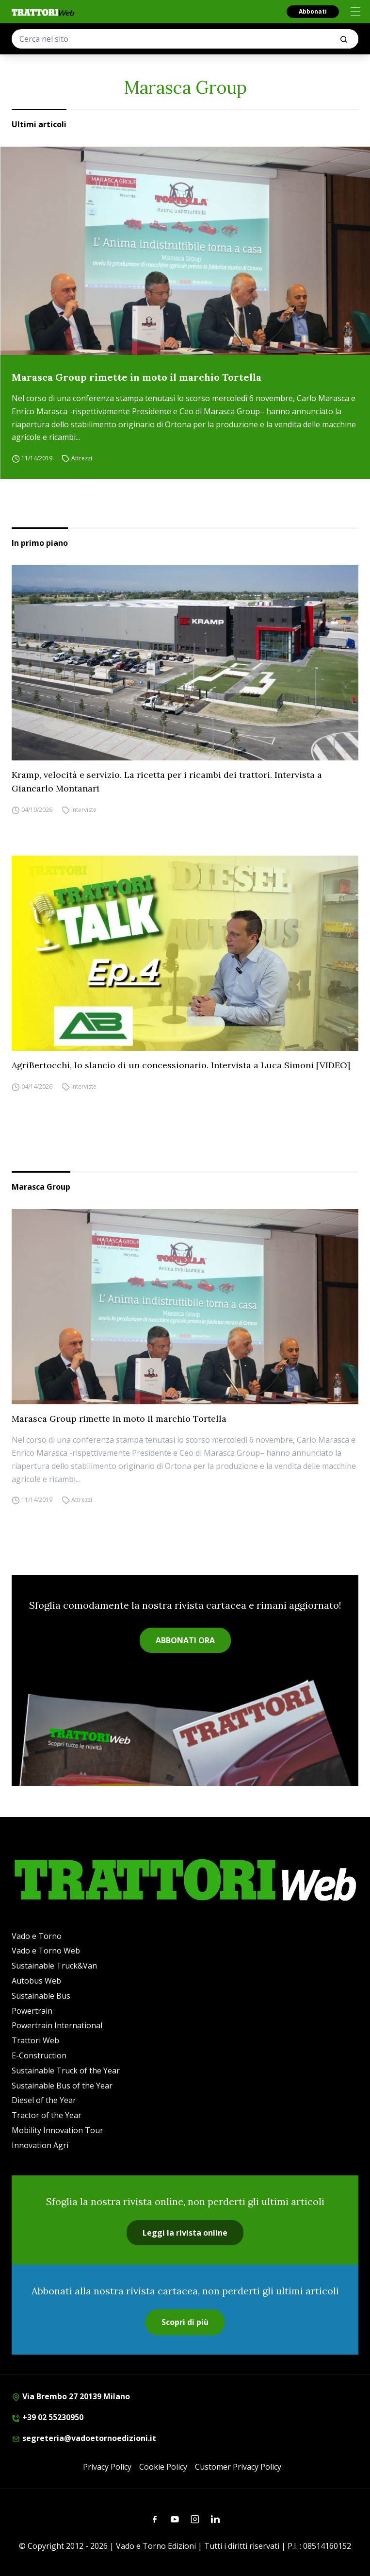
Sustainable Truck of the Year (66, 2070)
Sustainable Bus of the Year (62, 2085)
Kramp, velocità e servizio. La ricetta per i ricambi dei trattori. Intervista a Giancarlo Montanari (167, 781)
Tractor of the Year (46, 2115)
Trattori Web (35, 2040)
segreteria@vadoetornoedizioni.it (84, 2438)
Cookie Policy (163, 2466)
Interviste (84, 810)
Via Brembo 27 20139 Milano (71, 2396)
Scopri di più (185, 2322)
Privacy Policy (107, 2466)
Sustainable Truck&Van (54, 1965)
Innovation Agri (40, 2145)
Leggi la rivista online (185, 2232)
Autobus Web (36, 1980)
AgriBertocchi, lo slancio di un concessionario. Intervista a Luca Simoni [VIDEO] (181, 1065)
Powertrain (32, 2010)
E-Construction (39, 2055)
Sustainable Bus (41, 1995)
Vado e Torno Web (46, 1950)
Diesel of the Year (44, 2100)
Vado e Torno (37, 1936)
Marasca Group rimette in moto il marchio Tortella (136, 377)
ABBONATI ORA (185, 1640)
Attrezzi (81, 458)
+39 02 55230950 (47, 2417)
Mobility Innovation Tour (57, 2130)
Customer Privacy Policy (238, 2466)
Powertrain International (57, 2025)
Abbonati (313, 11)
